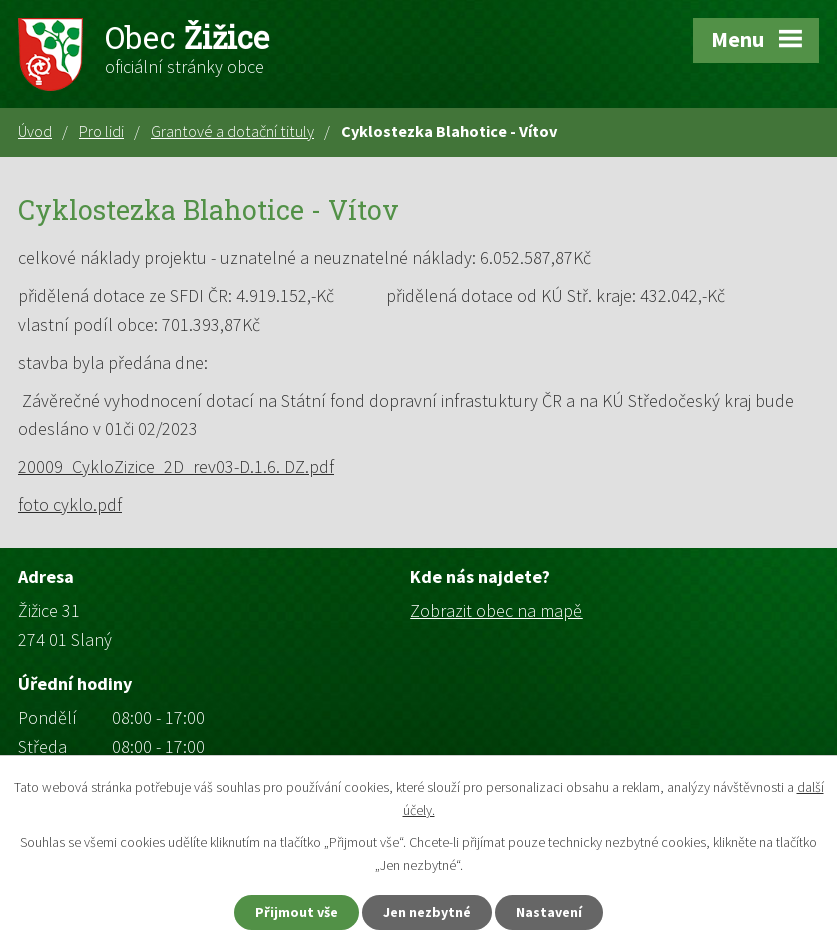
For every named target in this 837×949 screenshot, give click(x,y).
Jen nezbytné (427, 912)
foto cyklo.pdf (70, 504)
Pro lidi (101, 131)
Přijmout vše (296, 912)
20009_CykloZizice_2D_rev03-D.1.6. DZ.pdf (176, 466)
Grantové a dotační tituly (232, 131)
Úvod (35, 131)
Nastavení (549, 912)
